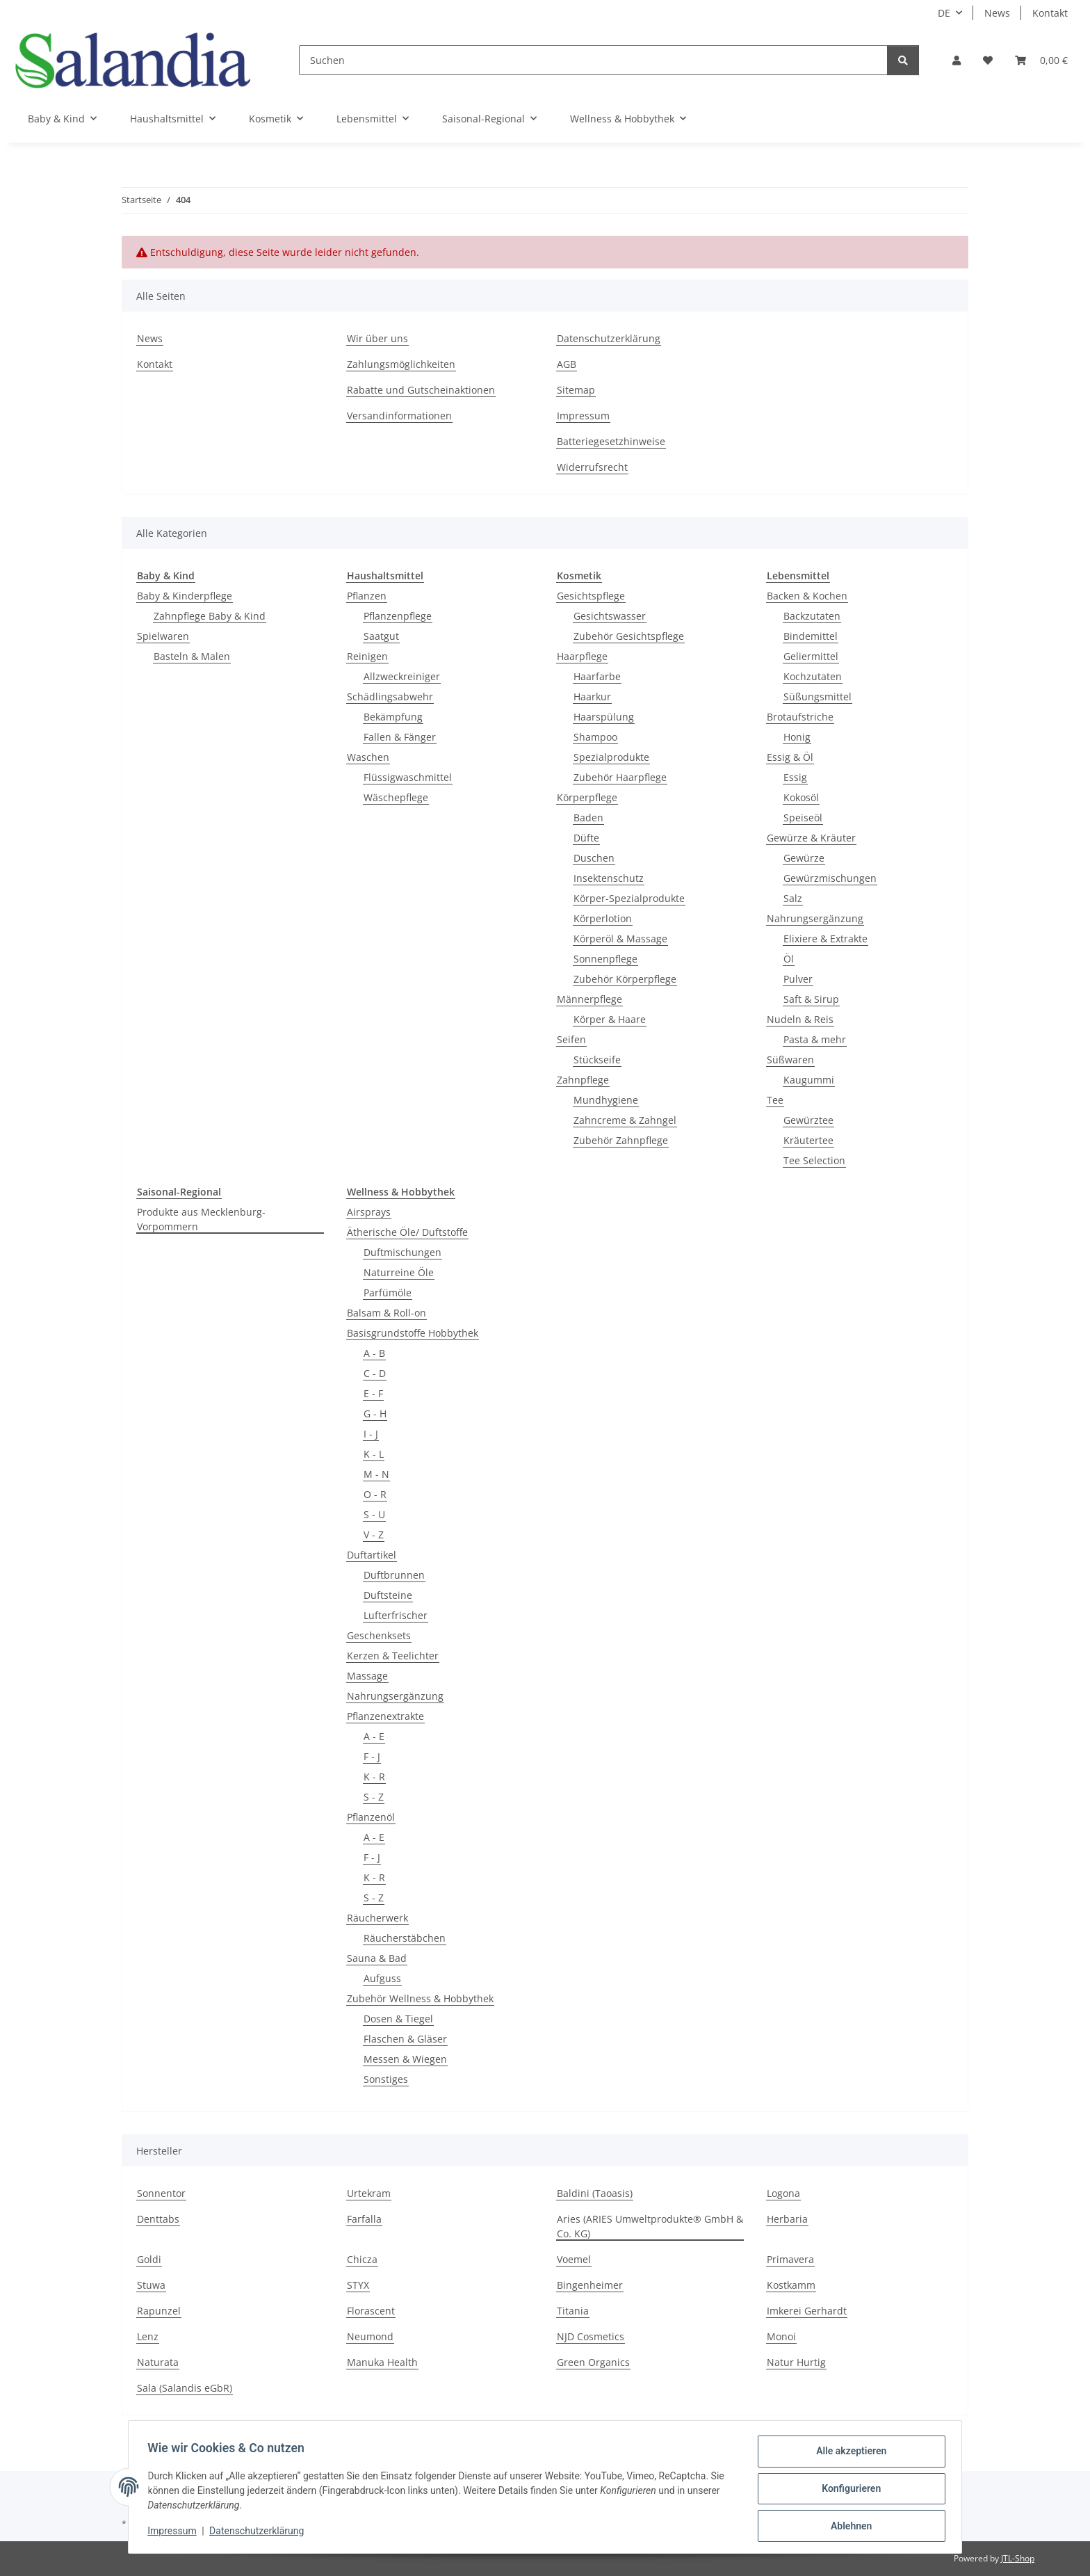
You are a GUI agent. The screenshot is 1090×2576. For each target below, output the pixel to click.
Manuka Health (382, 2362)
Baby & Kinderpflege (184, 595)
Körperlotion (603, 918)
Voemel (574, 2259)
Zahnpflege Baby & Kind (210, 615)
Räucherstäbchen (405, 1938)
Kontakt (1050, 12)
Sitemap (576, 389)
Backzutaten (811, 615)
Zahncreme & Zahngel (625, 1120)
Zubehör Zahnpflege (621, 1140)
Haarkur (592, 696)
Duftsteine (388, 1595)
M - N (376, 1474)
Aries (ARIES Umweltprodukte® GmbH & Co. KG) (650, 2226)
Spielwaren (163, 636)
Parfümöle (388, 1292)
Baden (588, 817)
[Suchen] (593, 60)
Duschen (594, 857)
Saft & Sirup (811, 999)
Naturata (158, 2362)
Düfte (586, 837)
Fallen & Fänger (400, 736)
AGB (566, 364)
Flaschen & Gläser (405, 2038)
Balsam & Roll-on (386, 1312)
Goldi (149, 2259)
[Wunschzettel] (988, 60)
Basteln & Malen (192, 656)
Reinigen (367, 656)
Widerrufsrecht (592, 467)
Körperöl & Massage (620, 938)
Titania (573, 2310)
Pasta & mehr (814, 1039)
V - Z (374, 1534)
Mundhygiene (606, 1099)
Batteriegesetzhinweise (611, 441)
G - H (375, 1413)
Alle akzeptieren (848, 2454)
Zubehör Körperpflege (625, 978)
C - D (375, 1373)
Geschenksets (379, 1635)
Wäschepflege (396, 797)
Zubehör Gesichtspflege (629, 636)
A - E (374, 1736)
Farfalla (364, 2218)
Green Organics (593, 2362)
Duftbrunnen (394, 1574)
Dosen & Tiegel (398, 2018)
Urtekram (369, 2193)
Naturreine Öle (399, 1272)
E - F (373, 1393)
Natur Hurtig (796, 2362)
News (997, 12)
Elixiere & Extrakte (825, 938)
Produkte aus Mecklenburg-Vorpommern (201, 1219)
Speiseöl (802, 817)
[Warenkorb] (1041, 60)
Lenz (147, 2336)
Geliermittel (810, 656)
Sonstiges (386, 2079)
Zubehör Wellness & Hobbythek (420, 1998)
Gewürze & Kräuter (811, 837)
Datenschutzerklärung (260, 2532)
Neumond (370, 2336)
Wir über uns (377, 338)
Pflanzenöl (371, 1817)
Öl (788, 958)
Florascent (371, 2310)
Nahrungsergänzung (815, 918)
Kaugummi (808, 1079)
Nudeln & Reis (800, 1019)
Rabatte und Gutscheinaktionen (421, 389)
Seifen (571, 1039)
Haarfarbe (597, 676)
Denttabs (158, 2218)
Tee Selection (814, 1160)
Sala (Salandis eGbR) (184, 2387)
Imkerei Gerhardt (807, 2310)
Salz (792, 898)
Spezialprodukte (611, 757)
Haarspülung (604, 716)
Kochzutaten (812, 676)
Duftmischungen (402, 1252)
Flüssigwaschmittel (408, 777)
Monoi (781, 2336)
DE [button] (944, 12)
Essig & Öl (790, 757)
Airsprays (369, 1211)
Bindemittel (810, 636)
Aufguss (382, 1978)
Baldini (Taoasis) (595, 2193)
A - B (374, 1353)
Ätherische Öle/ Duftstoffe (407, 1232)
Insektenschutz (609, 878)
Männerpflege (589, 999)
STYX (358, 2285)
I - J (371, 1433)
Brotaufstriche (800, 716)
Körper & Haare (610, 1019)
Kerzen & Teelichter (393, 1655)
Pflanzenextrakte (385, 1716)
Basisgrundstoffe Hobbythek (412, 1332)
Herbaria (787, 2218)
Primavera (790, 2259)
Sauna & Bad (377, 1958)
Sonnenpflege (605, 958)
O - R (375, 1494)
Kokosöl (801, 797)
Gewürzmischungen (830, 878)
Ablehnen (847, 2526)
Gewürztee (808, 1120)
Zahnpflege (583, 1079)
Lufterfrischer (396, 1615)
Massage (367, 1675)
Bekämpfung (393, 716)
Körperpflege (587, 797)
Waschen (368, 757)
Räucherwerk (377, 1917)
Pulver (798, 978)
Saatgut (381, 636)
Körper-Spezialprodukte (629, 898)
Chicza (362, 2259)
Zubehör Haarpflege (620, 777)
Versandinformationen (399, 415)
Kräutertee (808, 1140)
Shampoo (595, 736)
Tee (775, 1099)
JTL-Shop (1017, 2558)
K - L (374, 1453)
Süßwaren (790, 1059)
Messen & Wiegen (405, 2059)
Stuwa (151, 2285)
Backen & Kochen (807, 595)
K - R (374, 1776)
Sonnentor (161, 2193)
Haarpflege (582, 656)
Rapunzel (159, 2310)
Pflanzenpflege (398, 615)
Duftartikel (371, 1554)
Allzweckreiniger (402, 676)
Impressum (175, 2532)
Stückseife (597, 1059)
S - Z (374, 1796)
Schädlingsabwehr (390, 696)
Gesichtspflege (591, 595)
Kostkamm (791, 2285)
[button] (956, 60)
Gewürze (803, 857)
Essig (795, 777)
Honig (797, 736)
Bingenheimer (590, 2285)
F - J (372, 1756)
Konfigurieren (847, 2490)
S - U (374, 1514)
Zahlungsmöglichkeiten (401, 364)
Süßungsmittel (817, 696)
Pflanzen (367, 595)
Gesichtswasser (610, 615)
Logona (783, 2193)
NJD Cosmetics (590, 2336)
